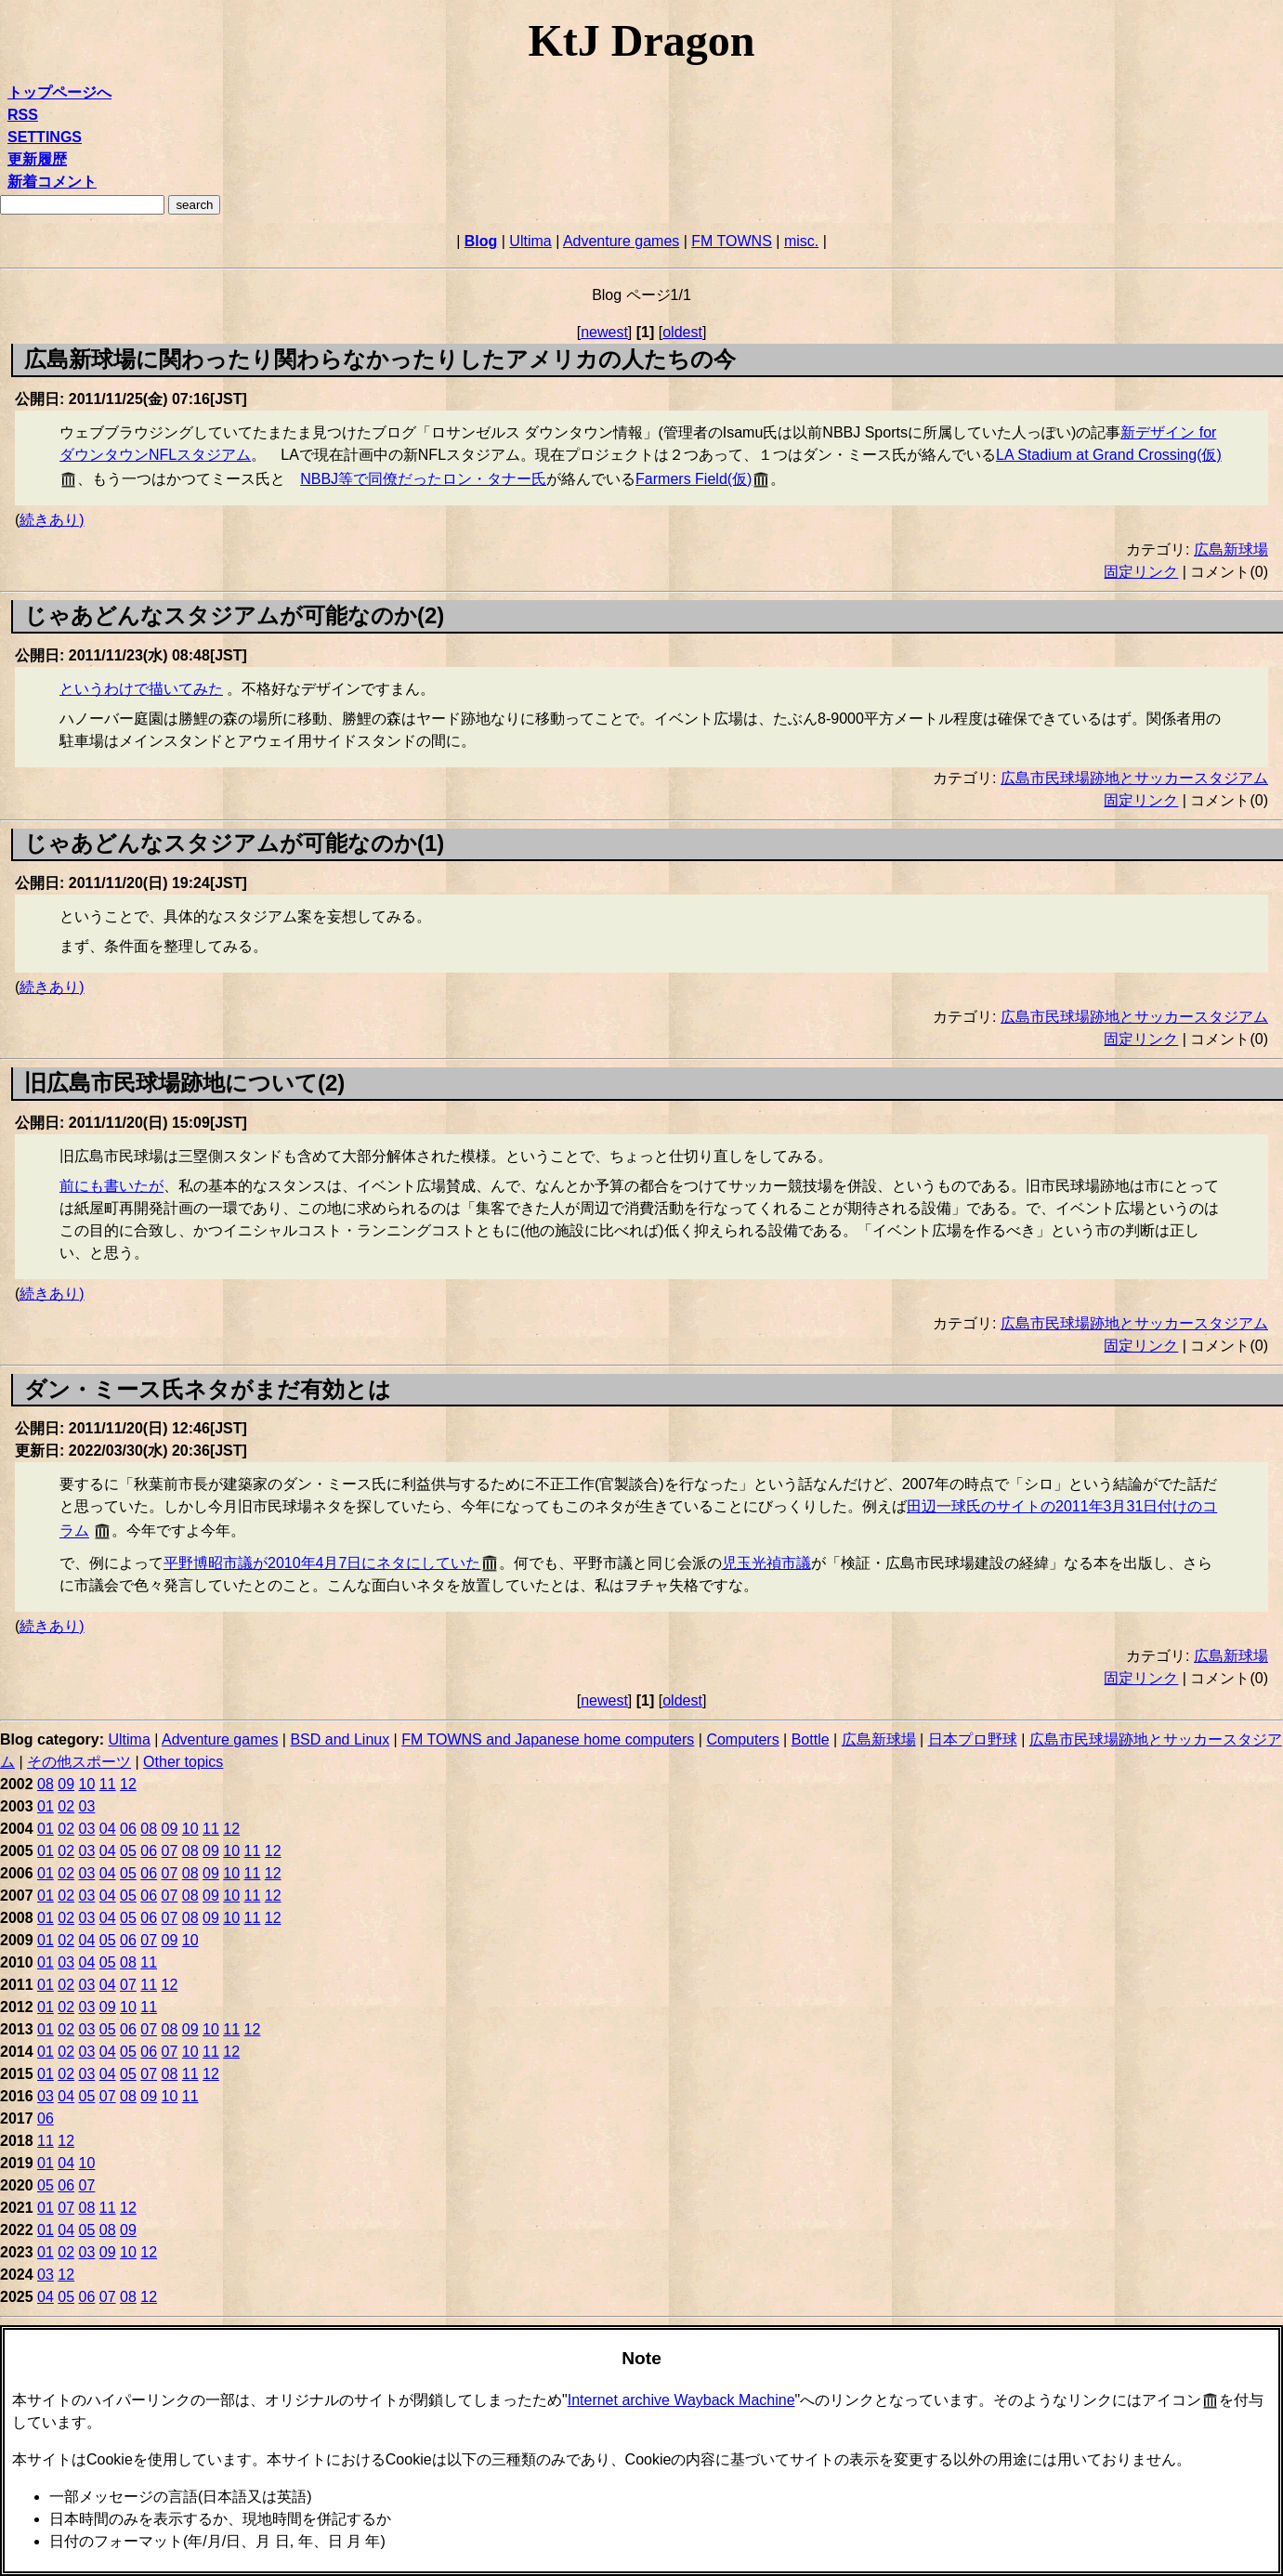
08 (45, 1784)
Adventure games (621, 241)
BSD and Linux (339, 1739)
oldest (682, 332)
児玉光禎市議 (766, 1563)
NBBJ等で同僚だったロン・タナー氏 (423, 479)
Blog (481, 241)
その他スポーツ (79, 1762)
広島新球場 (1231, 549)
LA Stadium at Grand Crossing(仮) (1109, 455)
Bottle (811, 1739)
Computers (742, 1739)
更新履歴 (37, 159)
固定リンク (1141, 572)
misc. (801, 241)
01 (45, 1806)
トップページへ (59, 92)
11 (107, 1784)
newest (604, 332)
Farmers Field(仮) (693, 479)
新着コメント (52, 182)
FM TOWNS (731, 241)
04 (107, 1829)
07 (170, 1851)
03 (87, 1806)
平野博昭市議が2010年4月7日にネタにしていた (322, 1563)
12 (128, 1784)
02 (66, 1806)
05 (128, 1851)
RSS (22, 115)
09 (66, 1784)
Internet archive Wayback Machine (681, 2400)
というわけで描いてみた (141, 689)
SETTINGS (44, 137)
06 (128, 1829)
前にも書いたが (111, 1186)
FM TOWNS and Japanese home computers (547, 1739)
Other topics (183, 1762)
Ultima (530, 241)
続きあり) (52, 520)
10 (87, 1784)
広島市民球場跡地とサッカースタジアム (1134, 778)
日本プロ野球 (972, 1739)
